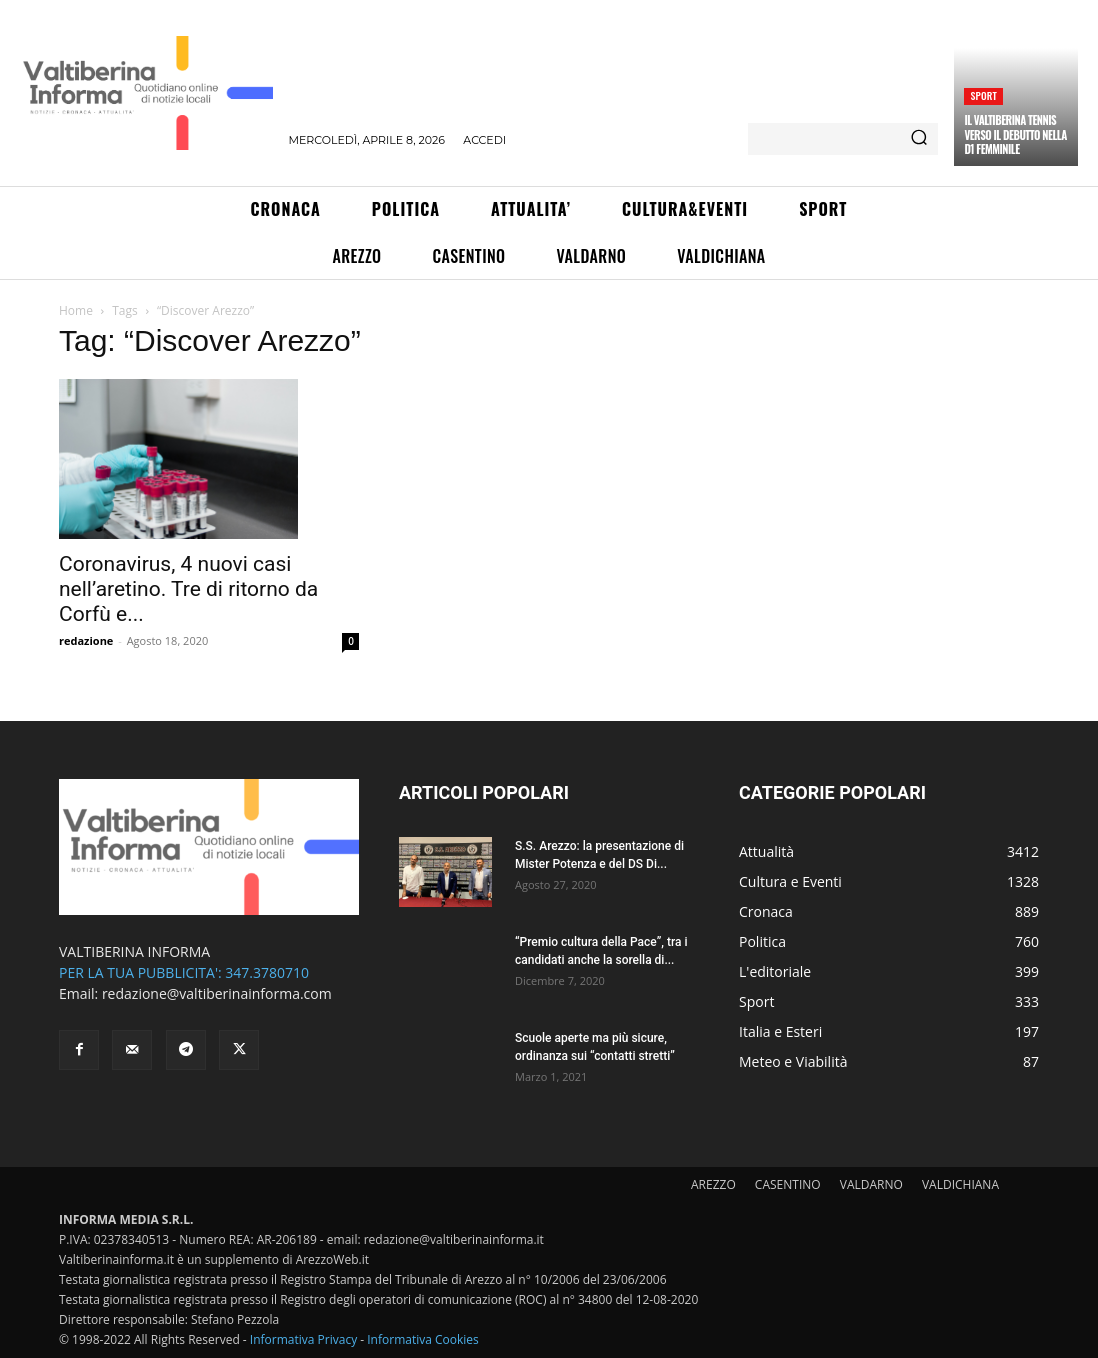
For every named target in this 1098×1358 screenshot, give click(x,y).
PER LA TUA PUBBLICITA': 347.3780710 (184, 972)
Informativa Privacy (303, 1339)
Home (76, 310)
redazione (86, 640)
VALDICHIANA (960, 1184)
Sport (983, 95)
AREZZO (713, 1184)
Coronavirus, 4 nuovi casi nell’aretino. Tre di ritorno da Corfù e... (188, 589)
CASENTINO (788, 1184)
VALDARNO (871, 1184)
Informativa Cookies (423, 1339)
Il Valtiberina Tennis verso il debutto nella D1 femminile (1015, 134)
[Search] (919, 139)
